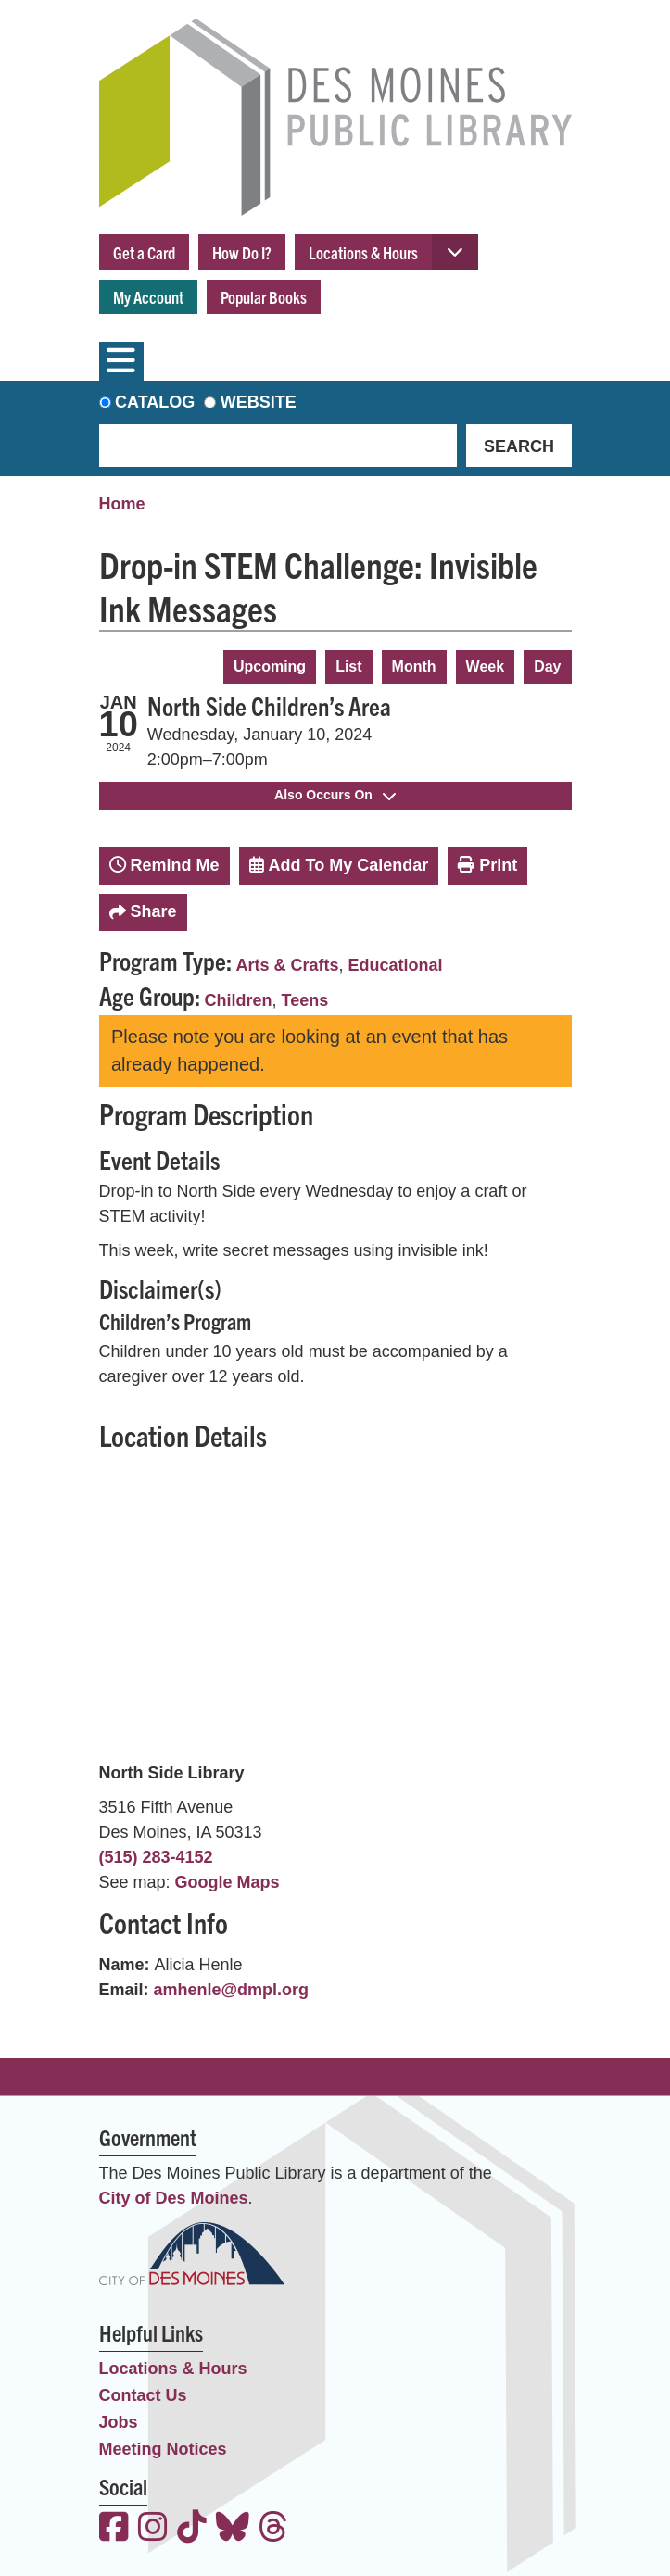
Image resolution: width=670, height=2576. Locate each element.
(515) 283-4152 (156, 1857)
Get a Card (144, 252)
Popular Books (264, 297)
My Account (148, 297)
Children (238, 1000)
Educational (395, 965)
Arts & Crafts (287, 965)
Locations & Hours (363, 252)
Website (259, 402)
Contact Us (143, 2395)
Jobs (118, 2422)
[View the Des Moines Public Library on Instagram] (153, 2529)
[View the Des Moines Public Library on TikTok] (192, 2529)
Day (547, 666)
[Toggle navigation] (121, 361)
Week (485, 666)
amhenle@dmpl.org (232, 1989)
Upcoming (270, 666)
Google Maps (227, 1882)
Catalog (155, 402)
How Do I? (242, 252)
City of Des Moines (173, 2198)
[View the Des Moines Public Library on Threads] (273, 2529)
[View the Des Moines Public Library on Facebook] (114, 2529)
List (348, 666)
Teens (305, 1000)
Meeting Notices (163, 2449)
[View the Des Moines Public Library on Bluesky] (232, 2529)
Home (122, 504)
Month (414, 666)
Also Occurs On (335, 794)
